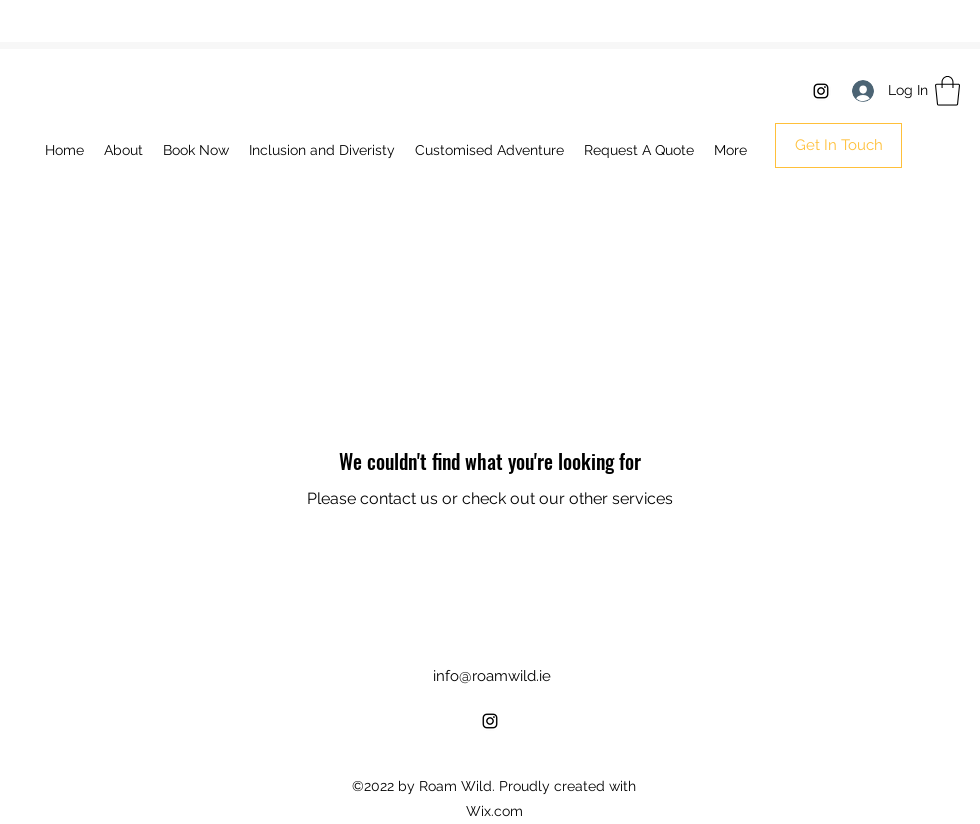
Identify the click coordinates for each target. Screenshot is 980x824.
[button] (947, 91)
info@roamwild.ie (492, 676)
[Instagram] (821, 91)
